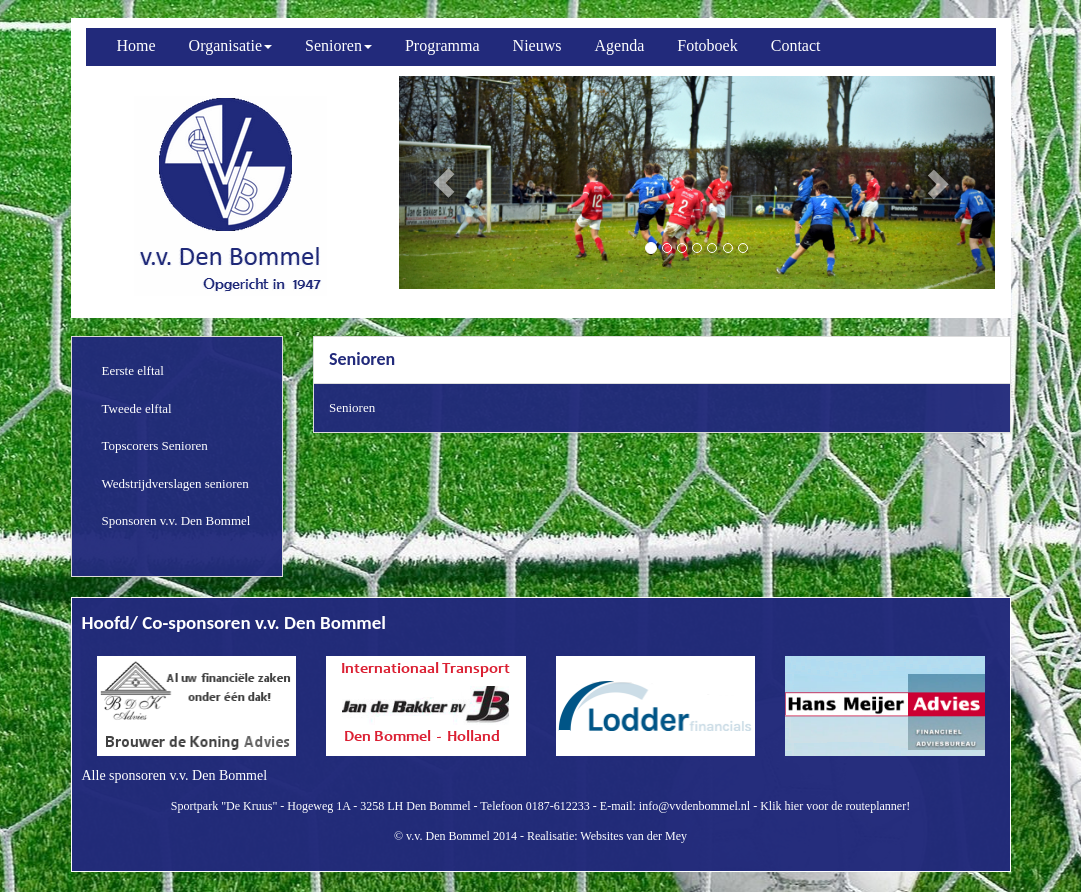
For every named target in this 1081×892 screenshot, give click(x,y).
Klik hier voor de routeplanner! (835, 806)
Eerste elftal (133, 370)
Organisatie (230, 45)
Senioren (338, 45)
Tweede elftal (137, 408)
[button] (443, 182)
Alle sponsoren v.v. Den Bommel (175, 775)
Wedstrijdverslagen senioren (175, 483)
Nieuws (537, 45)
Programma (442, 45)
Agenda (620, 45)
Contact (796, 45)
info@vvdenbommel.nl (694, 806)
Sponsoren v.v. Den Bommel (176, 520)
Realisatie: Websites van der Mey (607, 836)
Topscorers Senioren (155, 445)
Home (136, 45)
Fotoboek (707, 45)
